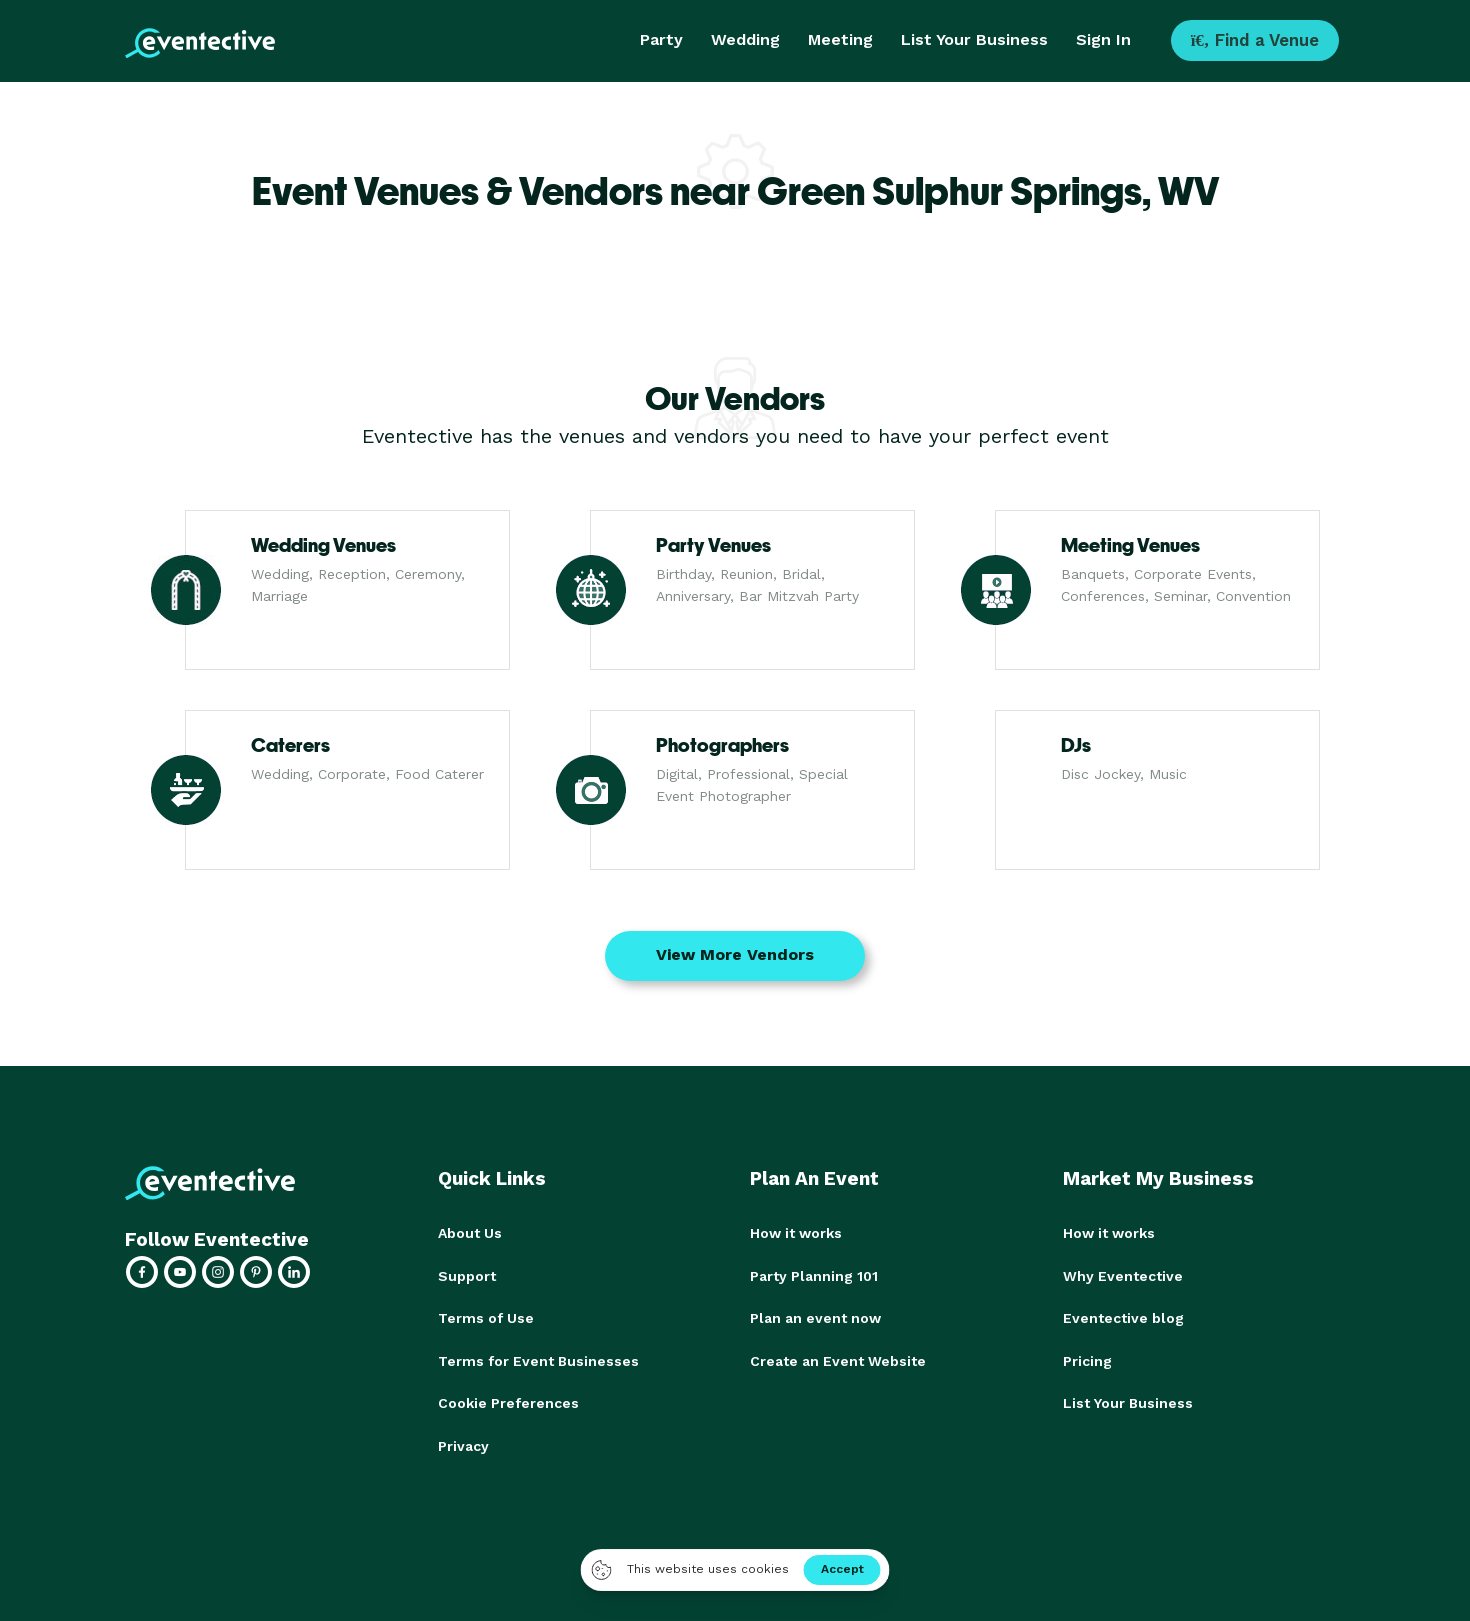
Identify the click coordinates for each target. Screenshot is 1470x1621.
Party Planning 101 (814, 1275)
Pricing (1087, 1359)
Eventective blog (1123, 1317)
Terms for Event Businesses (538, 1359)
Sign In (1103, 39)
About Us (470, 1233)
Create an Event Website (838, 1359)
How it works (796, 1233)
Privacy (463, 1443)
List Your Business (974, 39)
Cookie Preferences (508, 1401)
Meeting (840, 39)
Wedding (745, 39)
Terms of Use (486, 1317)
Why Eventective (1123, 1275)
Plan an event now (815, 1317)
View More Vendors (735, 954)
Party (661, 39)
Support (467, 1275)
